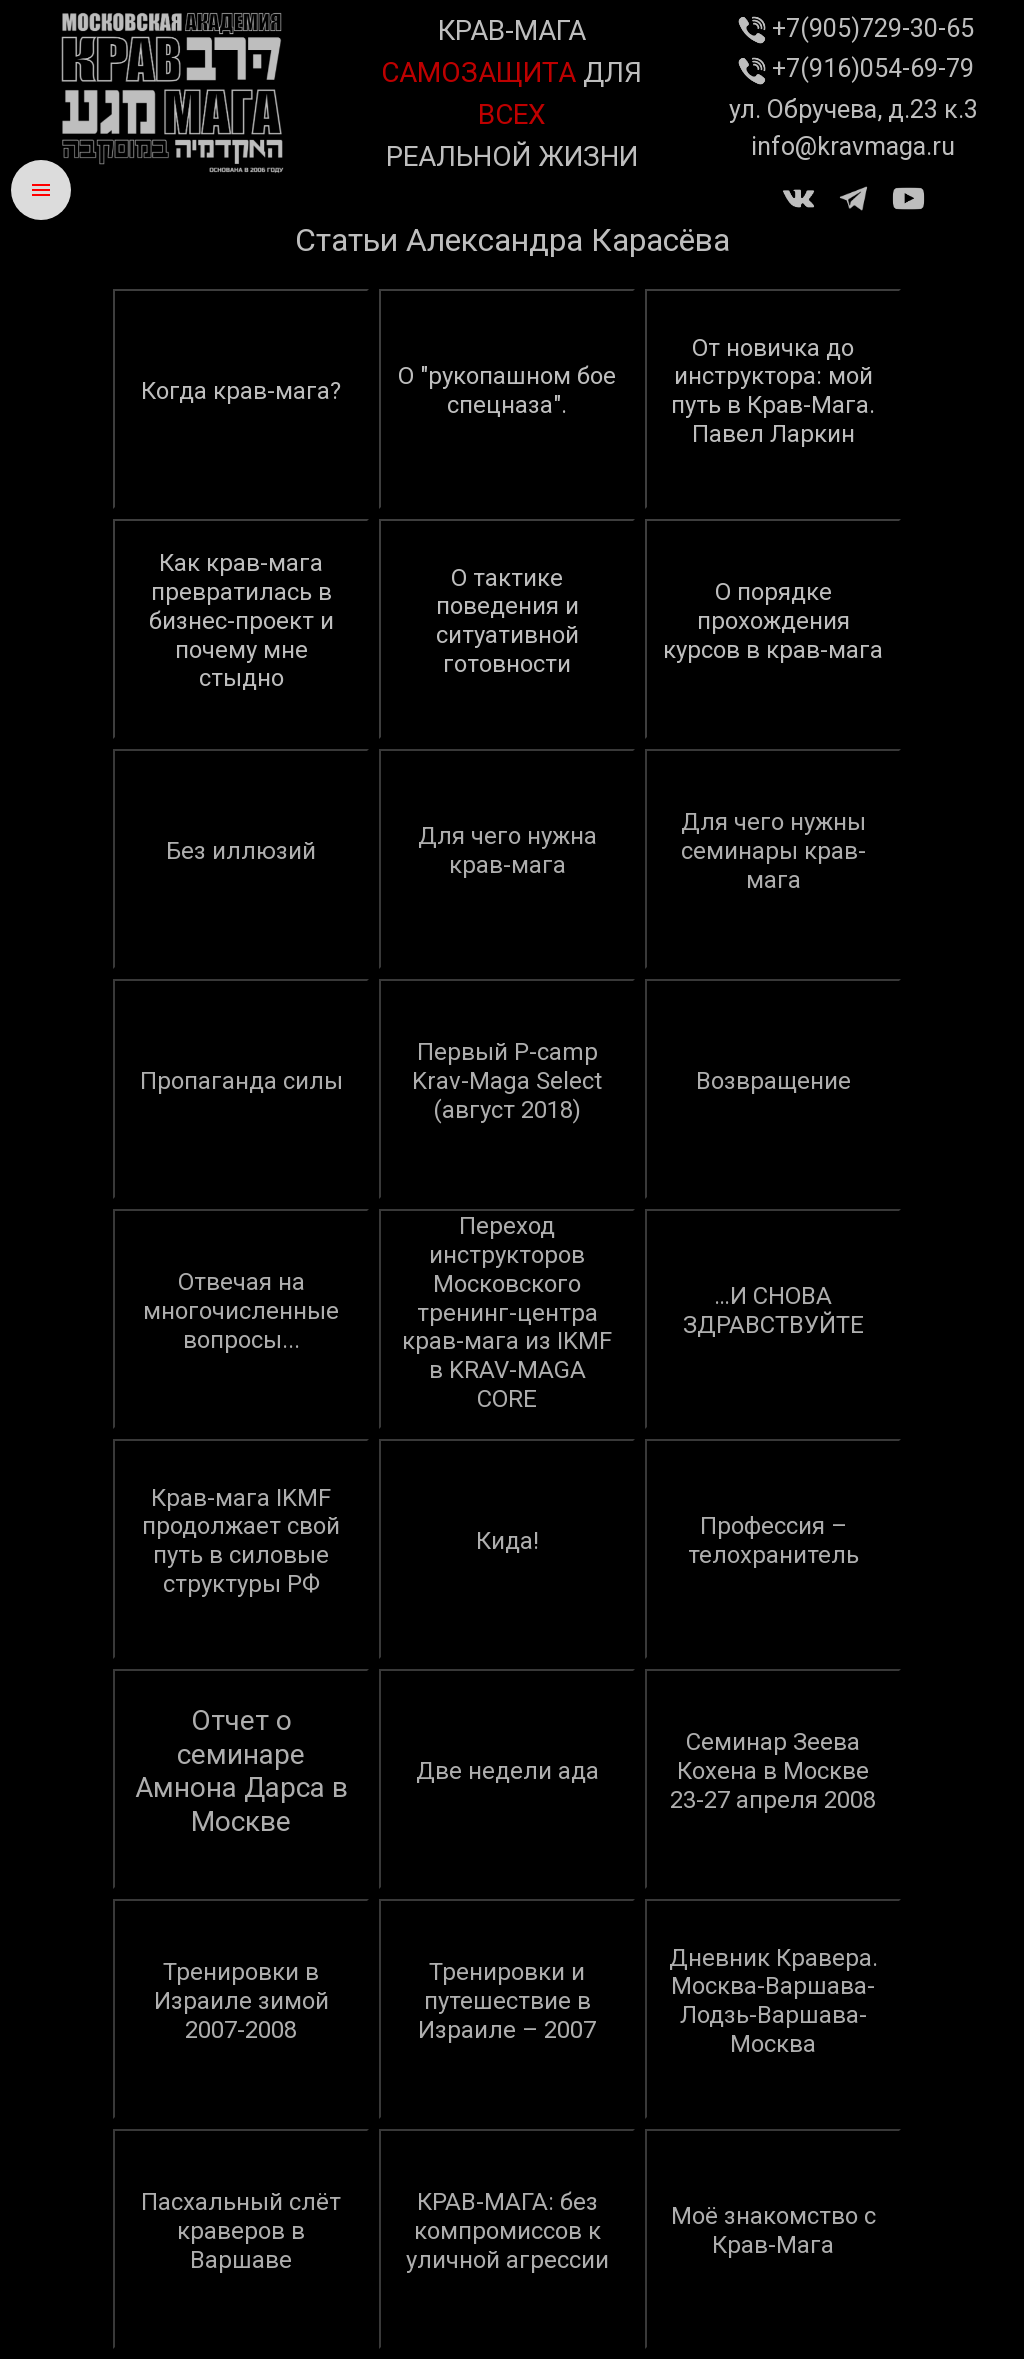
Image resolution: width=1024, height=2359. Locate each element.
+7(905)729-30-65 (853, 28)
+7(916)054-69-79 (853, 68)
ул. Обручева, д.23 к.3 (853, 109)
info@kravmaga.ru (853, 146)
